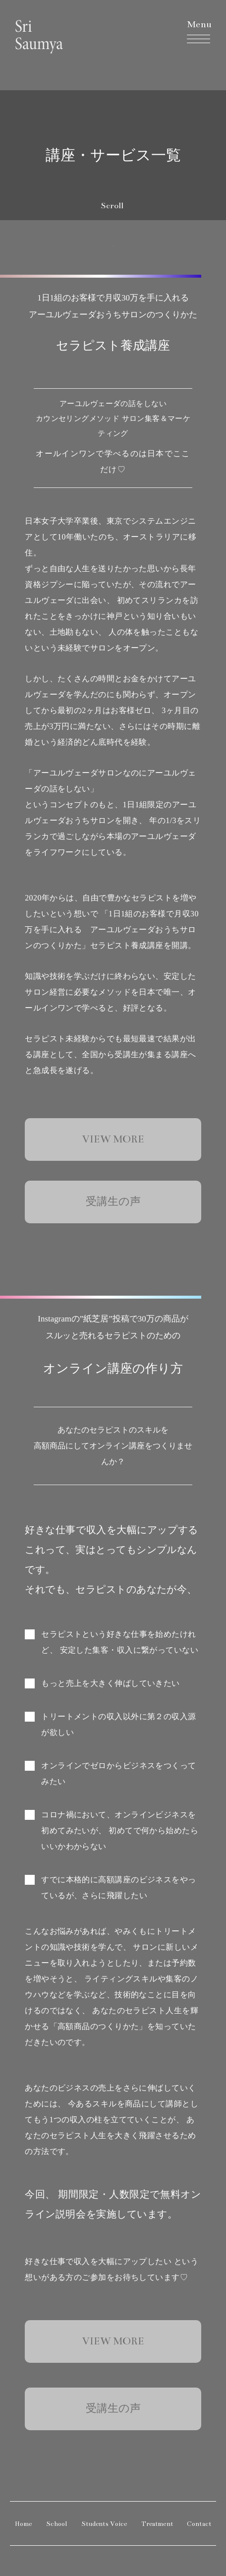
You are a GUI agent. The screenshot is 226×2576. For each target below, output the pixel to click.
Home (23, 2524)
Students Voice (104, 2524)
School (56, 2524)
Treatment (157, 2524)
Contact (199, 2524)
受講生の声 (113, 1202)
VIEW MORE (113, 1139)
